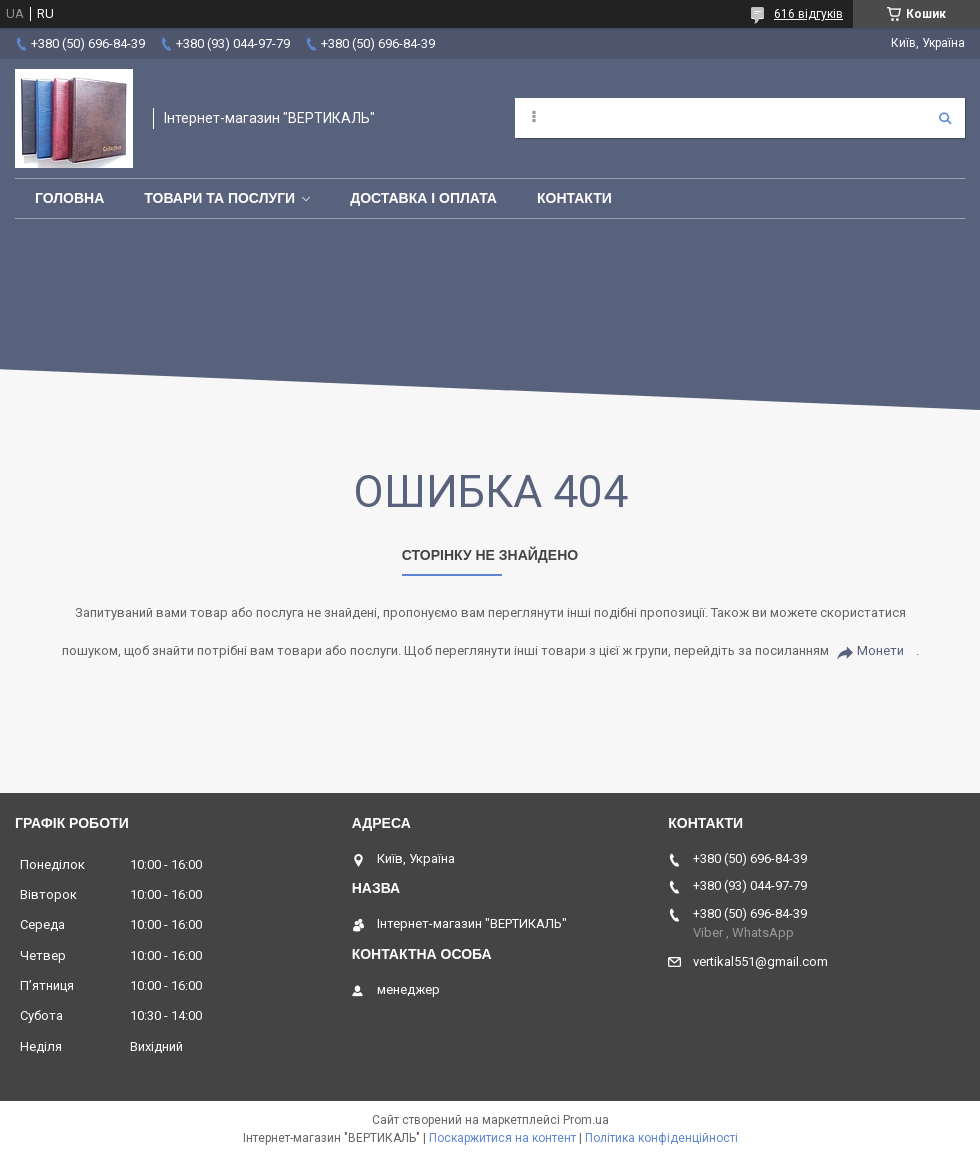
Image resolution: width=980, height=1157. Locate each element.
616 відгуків (808, 14)
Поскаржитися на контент (502, 1138)
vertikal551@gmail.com (760, 961)
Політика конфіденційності (661, 1138)
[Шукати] (945, 118)
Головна (69, 198)
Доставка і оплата (423, 198)
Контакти (574, 198)
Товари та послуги (219, 198)
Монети (880, 650)
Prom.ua (586, 1120)
